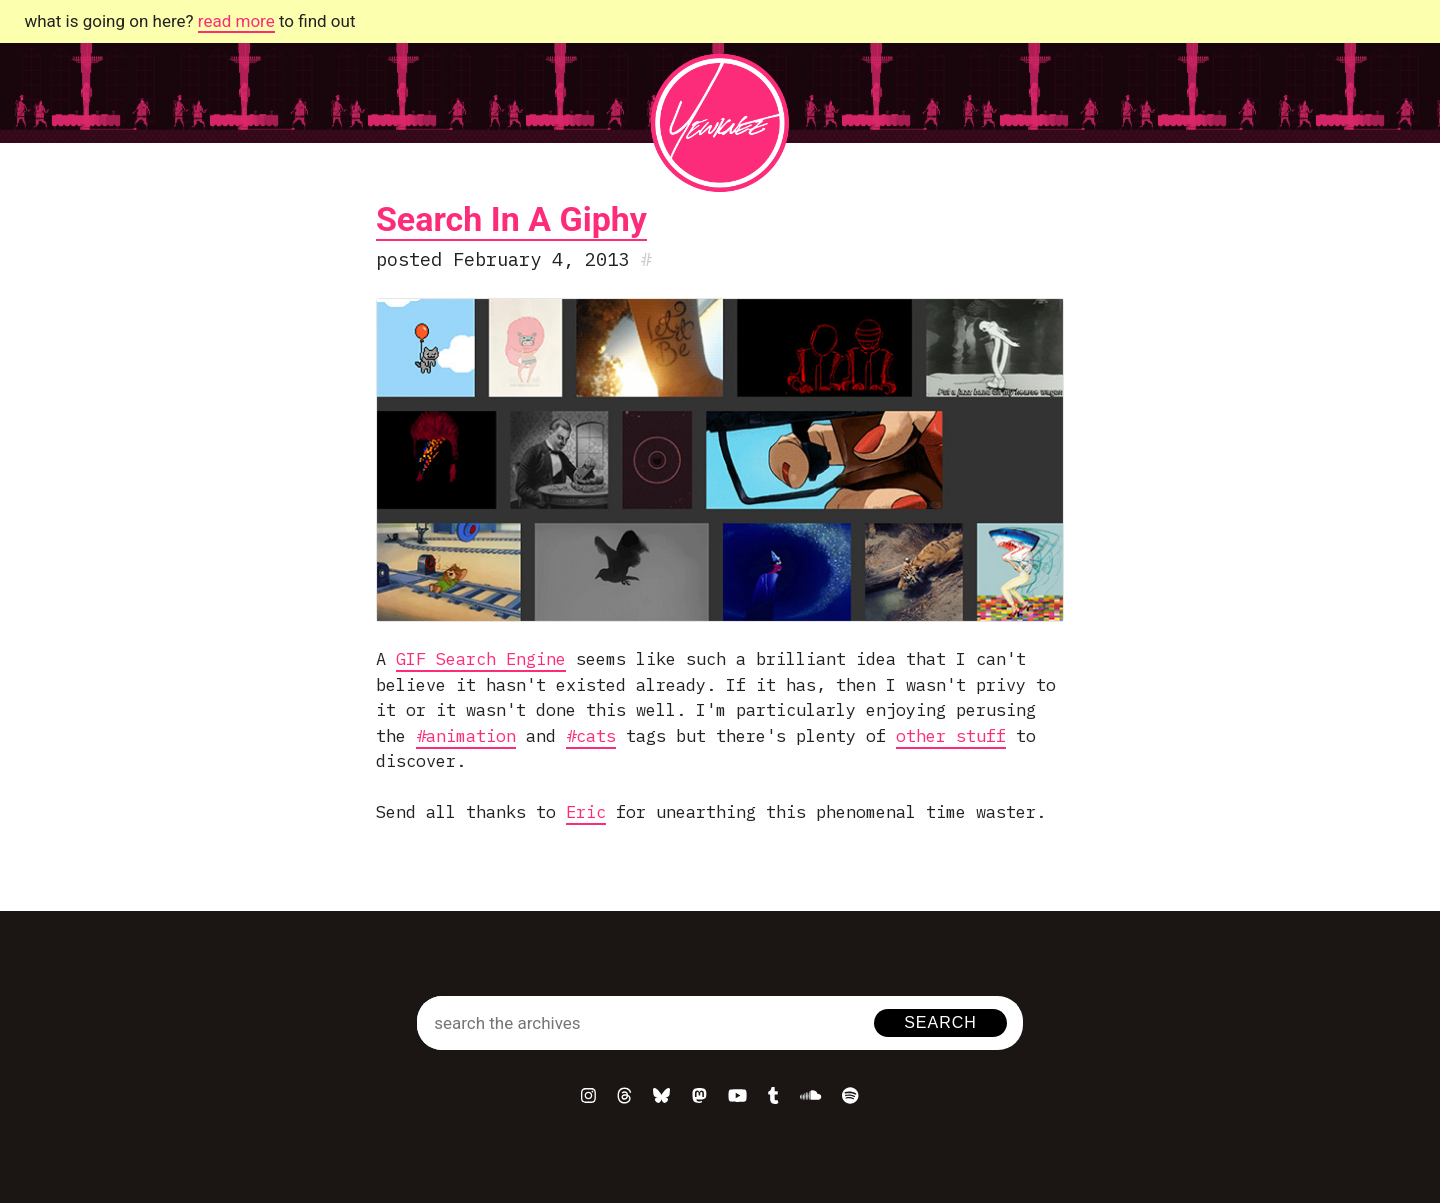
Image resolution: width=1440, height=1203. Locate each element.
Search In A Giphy (511, 219)
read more (236, 21)
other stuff (951, 736)
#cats (591, 736)
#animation (466, 736)
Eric (586, 812)
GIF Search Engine (481, 659)
